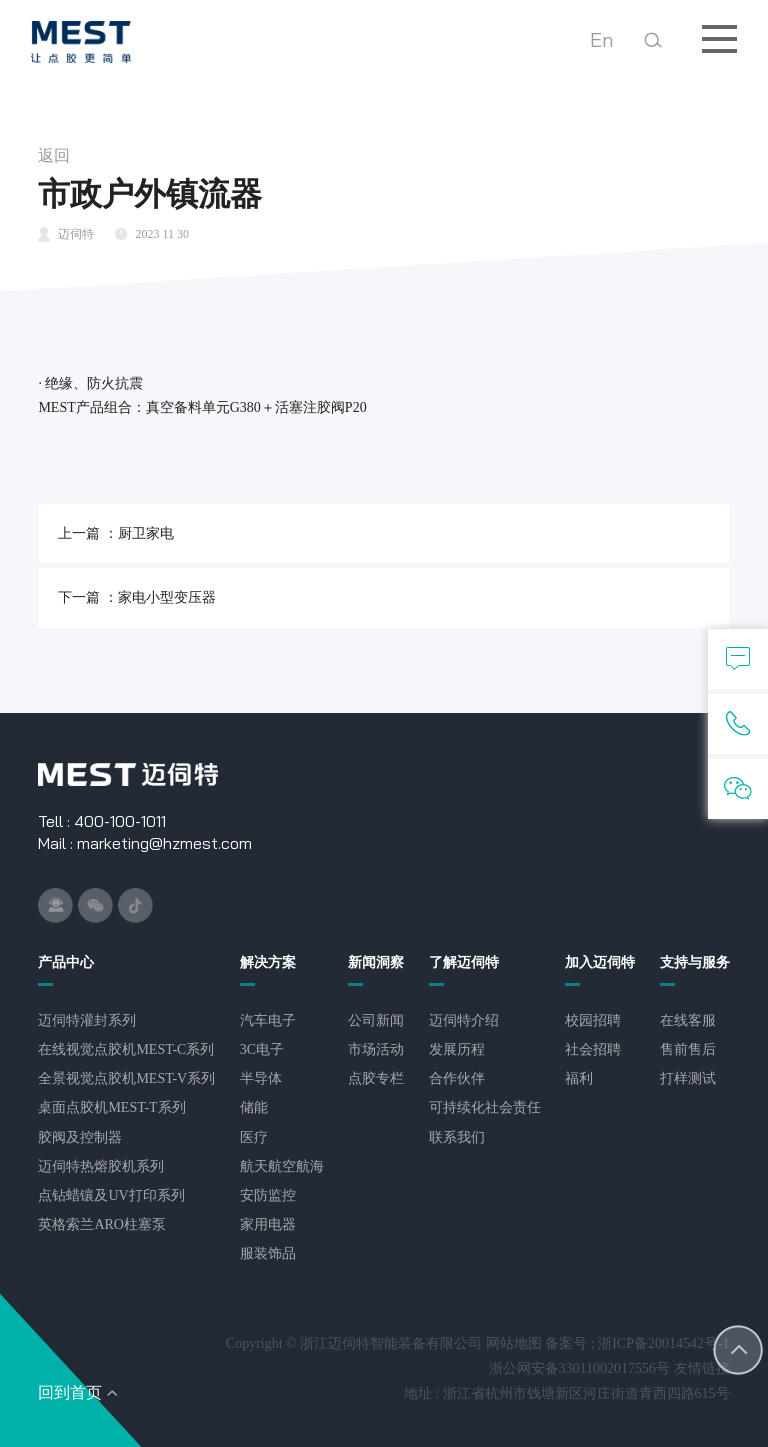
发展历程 (457, 1049)
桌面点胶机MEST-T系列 (111, 1107)
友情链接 (702, 1368)
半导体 (261, 1078)
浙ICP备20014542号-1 (663, 1343)
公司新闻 (376, 1020)
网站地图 (514, 1343)
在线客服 (688, 1020)
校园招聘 (593, 1020)
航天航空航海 (282, 1166)
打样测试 (688, 1078)
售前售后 (688, 1049)
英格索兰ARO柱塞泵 (102, 1224)
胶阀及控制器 (80, 1137)
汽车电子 (268, 1020)
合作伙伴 (457, 1078)
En (602, 39)
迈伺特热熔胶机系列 (101, 1166)
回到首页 (70, 1392)
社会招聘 (593, 1049)
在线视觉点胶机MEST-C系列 (126, 1049)
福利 (579, 1078)
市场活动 (376, 1049)
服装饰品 (268, 1253)
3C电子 (262, 1049)
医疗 (254, 1137)
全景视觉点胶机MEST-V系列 (126, 1078)
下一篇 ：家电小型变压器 (137, 597)
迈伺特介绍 (464, 1020)
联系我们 (457, 1137)
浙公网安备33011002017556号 (579, 1368)
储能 (254, 1107)
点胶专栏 (376, 1078)
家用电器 (268, 1224)
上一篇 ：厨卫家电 (116, 533)
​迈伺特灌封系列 (87, 1020)
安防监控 (268, 1195)
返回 (54, 155)
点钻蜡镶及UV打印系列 (111, 1195)
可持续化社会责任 (485, 1107)
